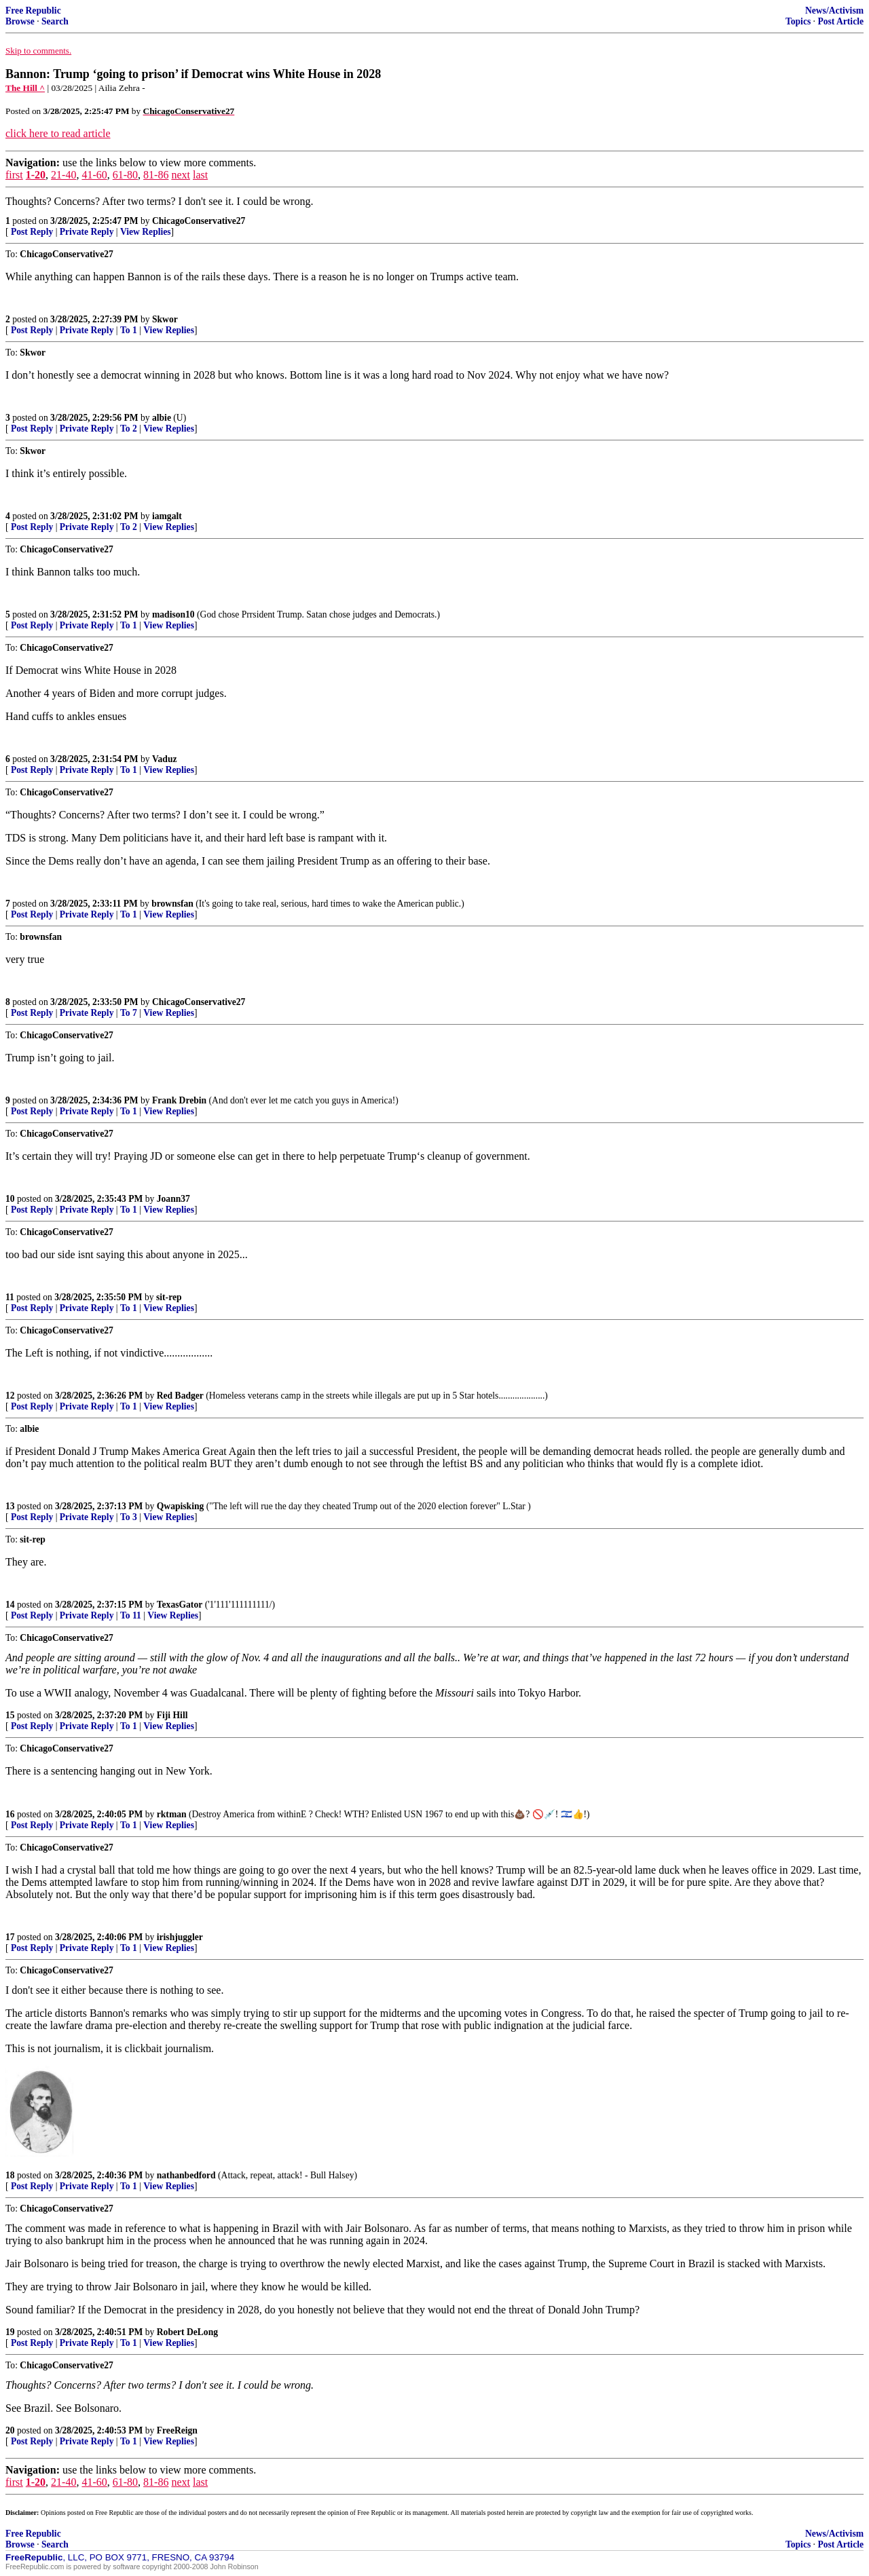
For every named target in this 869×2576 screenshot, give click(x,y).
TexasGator (179, 1604)
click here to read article (58, 133)
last (200, 175)
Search (55, 21)
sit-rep (169, 1297)
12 (10, 1395)
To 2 (128, 428)
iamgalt (167, 516)
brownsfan (172, 903)
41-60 (94, 175)
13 (10, 1506)
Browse (20, 21)
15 (10, 1715)
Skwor (165, 319)
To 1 (128, 330)
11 (9, 1297)
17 (10, 1937)
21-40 (63, 175)
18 (10, 2175)
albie (161, 418)
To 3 (128, 1517)
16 (10, 1814)
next (180, 175)
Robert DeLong (187, 2332)
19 (10, 2332)
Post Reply (32, 232)
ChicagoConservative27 (198, 221)
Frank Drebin (179, 1100)
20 (10, 2430)
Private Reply (87, 232)
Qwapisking (180, 1506)
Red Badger (180, 1395)
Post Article (840, 21)
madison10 (173, 614)
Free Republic (33, 10)
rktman (172, 1814)
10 (10, 1199)
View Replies (145, 232)
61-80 (125, 175)
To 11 (130, 1615)
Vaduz (164, 759)
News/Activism (834, 10)
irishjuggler (180, 1937)
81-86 (155, 175)
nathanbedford (186, 2175)
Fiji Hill (172, 1715)
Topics (798, 21)
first (14, 175)
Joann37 (173, 1199)
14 (10, 1604)
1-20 (35, 175)
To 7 (128, 1013)
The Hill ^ (25, 88)
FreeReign (177, 2430)
